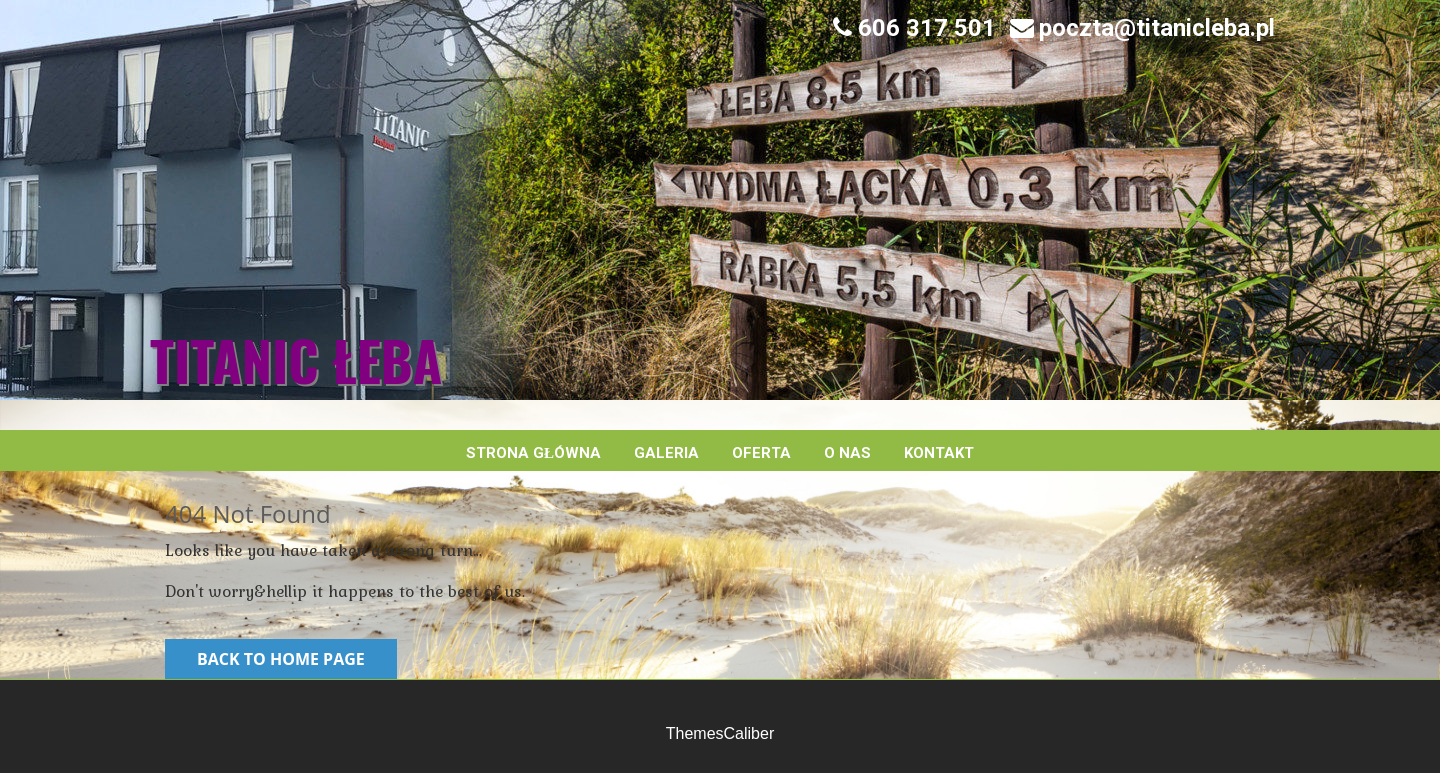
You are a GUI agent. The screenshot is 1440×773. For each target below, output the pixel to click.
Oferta (761, 453)
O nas (847, 453)
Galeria (666, 453)
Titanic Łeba (296, 360)
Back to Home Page (281, 659)
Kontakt (939, 453)
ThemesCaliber (720, 733)
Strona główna (533, 453)
